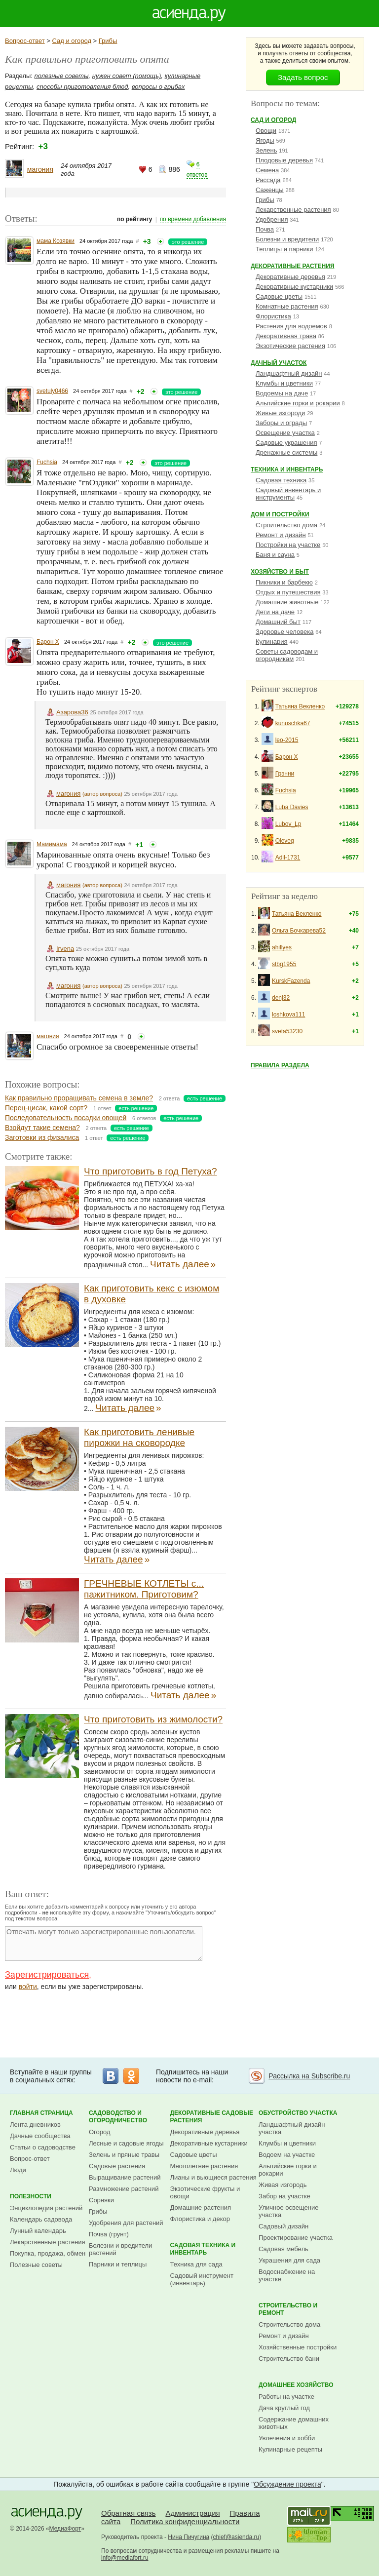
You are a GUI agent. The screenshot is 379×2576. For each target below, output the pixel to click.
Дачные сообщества (40, 2136)
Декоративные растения (293, 266)
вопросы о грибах (158, 86)
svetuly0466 (52, 391)
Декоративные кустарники (294, 286)
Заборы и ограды (281, 423)
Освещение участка (285, 432)
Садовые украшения (286, 442)
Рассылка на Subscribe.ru (309, 2076)
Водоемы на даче (282, 393)
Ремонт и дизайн (281, 535)
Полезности (30, 2196)
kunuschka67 (292, 723)
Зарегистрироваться (47, 1975)
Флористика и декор (200, 2219)
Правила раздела (280, 1065)
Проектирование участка (296, 2237)
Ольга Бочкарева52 (299, 930)
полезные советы (62, 75)
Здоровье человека (284, 631)
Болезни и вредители (287, 239)
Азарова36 (72, 712)
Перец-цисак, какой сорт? (46, 1108)
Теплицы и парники (284, 249)
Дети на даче (275, 612)
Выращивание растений (124, 2177)
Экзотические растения (290, 346)
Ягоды (265, 140)
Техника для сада (196, 2264)
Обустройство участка (298, 2112)
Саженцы (270, 190)
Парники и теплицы (118, 2264)
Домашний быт (278, 621)
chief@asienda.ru (236, 2537)
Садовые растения (117, 2166)
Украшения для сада (289, 2260)
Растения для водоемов (291, 326)
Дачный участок (278, 362)
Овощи (266, 130)
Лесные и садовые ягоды (126, 2143)
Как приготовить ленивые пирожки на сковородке (139, 1437)
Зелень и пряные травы (124, 2154)
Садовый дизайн (283, 2226)
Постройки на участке (288, 544)
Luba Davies (291, 807)
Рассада (268, 180)
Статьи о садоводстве (43, 2147)
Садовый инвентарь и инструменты (288, 493)
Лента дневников (35, 2124)
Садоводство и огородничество (118, 2116)
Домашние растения (200, 2207)
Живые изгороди (280, 413)
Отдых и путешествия (288, 592)
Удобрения (272, 219)
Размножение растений (123, 2188)
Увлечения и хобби (287, 2438)
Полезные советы (36, 2264)
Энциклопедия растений (46, 2208)
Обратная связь (128, 2513)
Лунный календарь (38, 2230)
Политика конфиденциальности (184, 2521)
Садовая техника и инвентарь (203, 2249)
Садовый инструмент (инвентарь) (201, 2279)
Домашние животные (287, 602)
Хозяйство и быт (280, 571)
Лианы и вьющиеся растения (213, 2177)
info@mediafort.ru (125, 2557)
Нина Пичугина (188, 2537)
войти (28, 1987)
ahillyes (282, 947)
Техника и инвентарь (287, 469)
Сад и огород (71, 40)
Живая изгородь (282, 2184)
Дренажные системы (286, 452)
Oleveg (284, 840)
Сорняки (101, 2200)
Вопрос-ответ (25, 40)
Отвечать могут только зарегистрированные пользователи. (103, 1943)
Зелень (266, 150)
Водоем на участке (287, 2154)
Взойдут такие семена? (42, 1128)
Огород (100, 2132)
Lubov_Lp (288, 823)
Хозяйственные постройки (298, 2347)
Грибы (108, 40)
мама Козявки (56, 240)
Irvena (65, 948)
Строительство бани (289, 2358)
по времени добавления (193, 219)
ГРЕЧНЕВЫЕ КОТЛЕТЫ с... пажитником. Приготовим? (144, 1589)
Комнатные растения (287, 306)
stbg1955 (284, 964)
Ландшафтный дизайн (289, 373)
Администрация (192, 2513)
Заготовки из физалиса (42, 1137)
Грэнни (285, 773)
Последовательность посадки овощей (65, 1118)
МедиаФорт (65, 2528)
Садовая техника (281, 480)
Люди (18, 2170)
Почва (265, 229)
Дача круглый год (284, 2408)
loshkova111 (288, 1014)
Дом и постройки (280, 514)
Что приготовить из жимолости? (153, 1719)
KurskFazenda (291, 980)
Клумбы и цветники (284, 383)
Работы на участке (286, 2396)
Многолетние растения (204, 2166)
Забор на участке (284, 2196)
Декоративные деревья (290, 276)
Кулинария (272, 641)
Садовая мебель (283, 2249)
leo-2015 (287, 740)
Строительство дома (286, 525)
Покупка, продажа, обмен (47, 2253)
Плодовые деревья (284, 160)
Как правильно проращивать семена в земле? (79, 1098)
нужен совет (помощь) (126, 75)
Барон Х (48, 641)
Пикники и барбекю (284, 582)
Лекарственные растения (293, 209)
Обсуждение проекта (287, 2484)
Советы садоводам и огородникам (287, 655)
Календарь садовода (41, 2219)
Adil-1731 (288, 857)
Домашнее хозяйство (296, 2384)
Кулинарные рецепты (290, 2449)
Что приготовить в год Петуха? (150, 1171)
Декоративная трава (286, 336)
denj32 (281, 997)
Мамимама (52, 844)
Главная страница (41, 2112)
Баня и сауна (275, 554)
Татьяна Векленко (300, 706)
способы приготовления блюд (82, 86)
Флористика (273, 316)
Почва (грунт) (109, 2234)
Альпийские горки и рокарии (298, 403)
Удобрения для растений (126, 2222)
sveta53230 (287, 1031)
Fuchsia (47, 462)
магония (40, 169)
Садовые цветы (279, 296)
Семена (267, 170)
